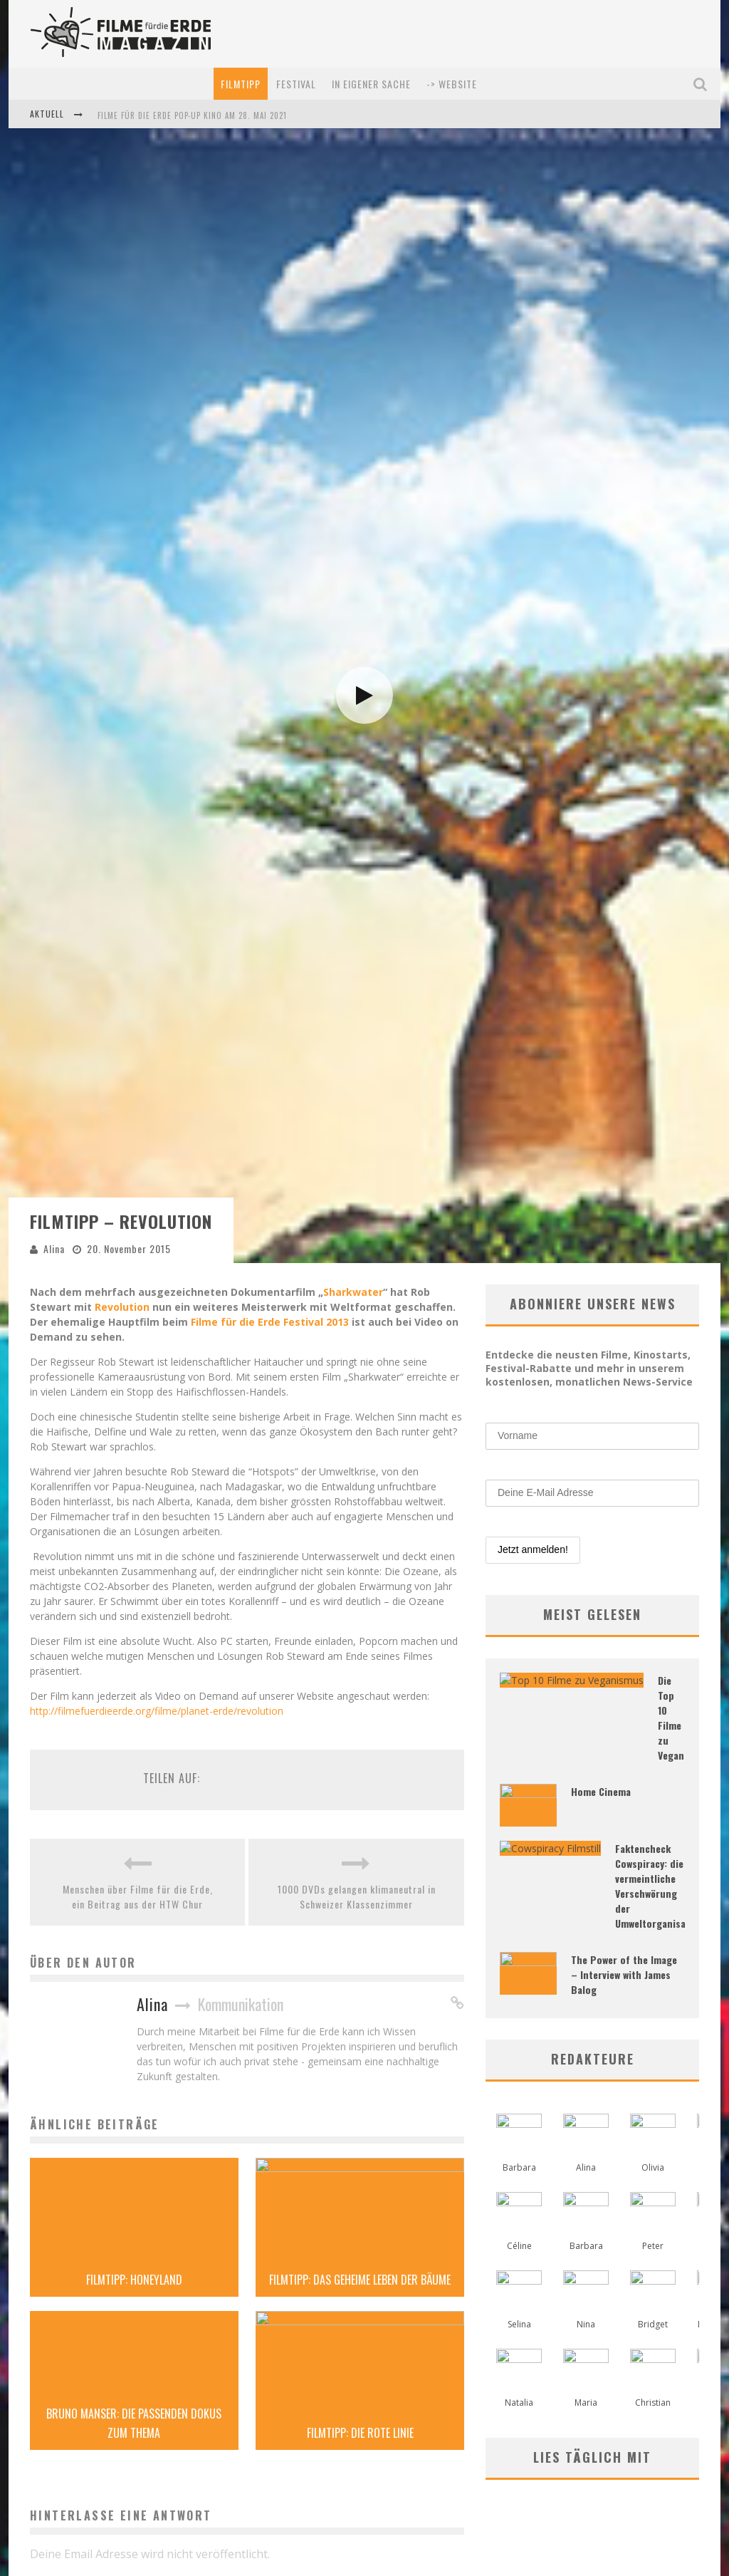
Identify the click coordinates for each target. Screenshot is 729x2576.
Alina (54, 2498)
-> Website (451, 83)
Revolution (122, 2556)
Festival (296, 83)
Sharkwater (353, 2541)
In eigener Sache (371, 83)
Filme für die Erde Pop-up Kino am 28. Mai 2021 (192, 115)
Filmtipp (241, 83)
